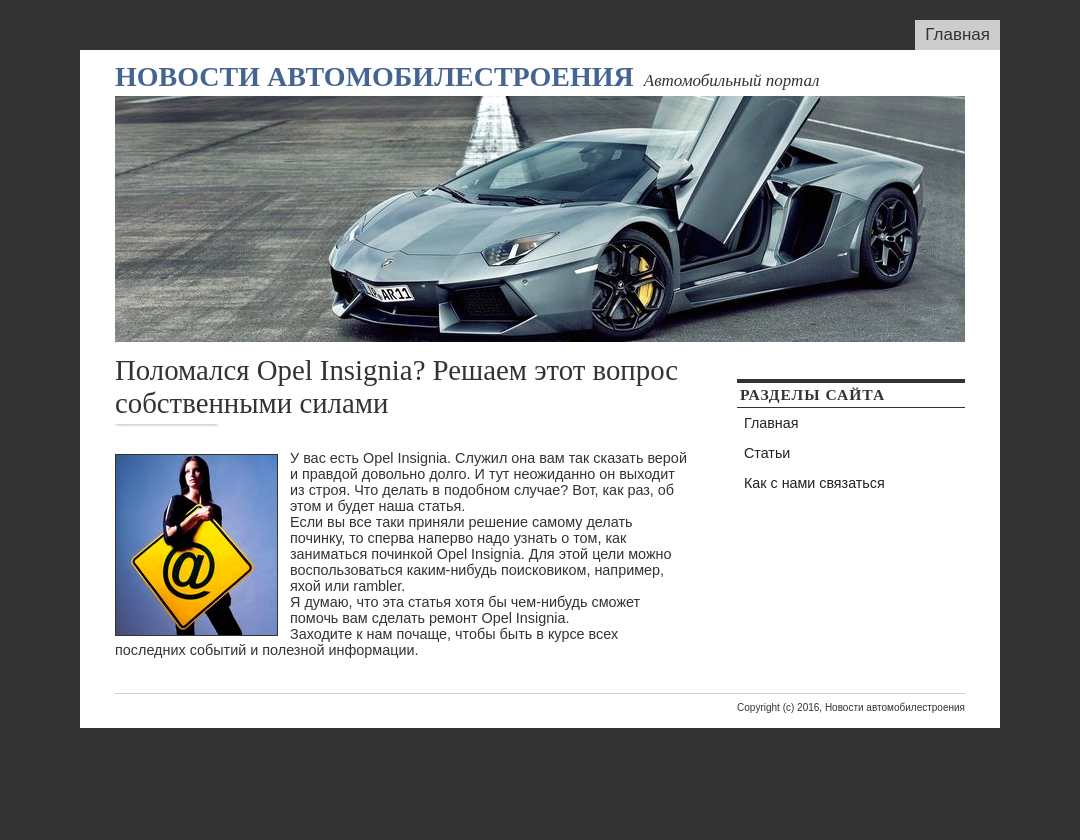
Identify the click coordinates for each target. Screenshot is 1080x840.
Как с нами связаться (814, 483)
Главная (957, 34)
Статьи (767, 453)
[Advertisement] (540, 773)
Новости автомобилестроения (374, 76)
